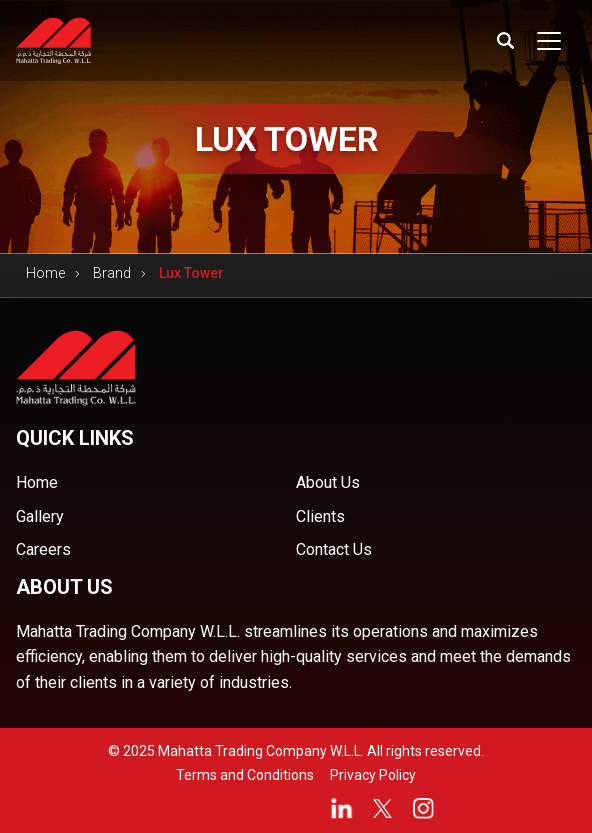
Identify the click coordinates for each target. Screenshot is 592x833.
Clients (320, 516)
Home (45, 273)
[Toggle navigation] (549, 41)
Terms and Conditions (245, 775)
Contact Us (334, 549)
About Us (328, 482)
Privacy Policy (373, 775)
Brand (112, 273)
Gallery (40, 516)
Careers (43, 549)
